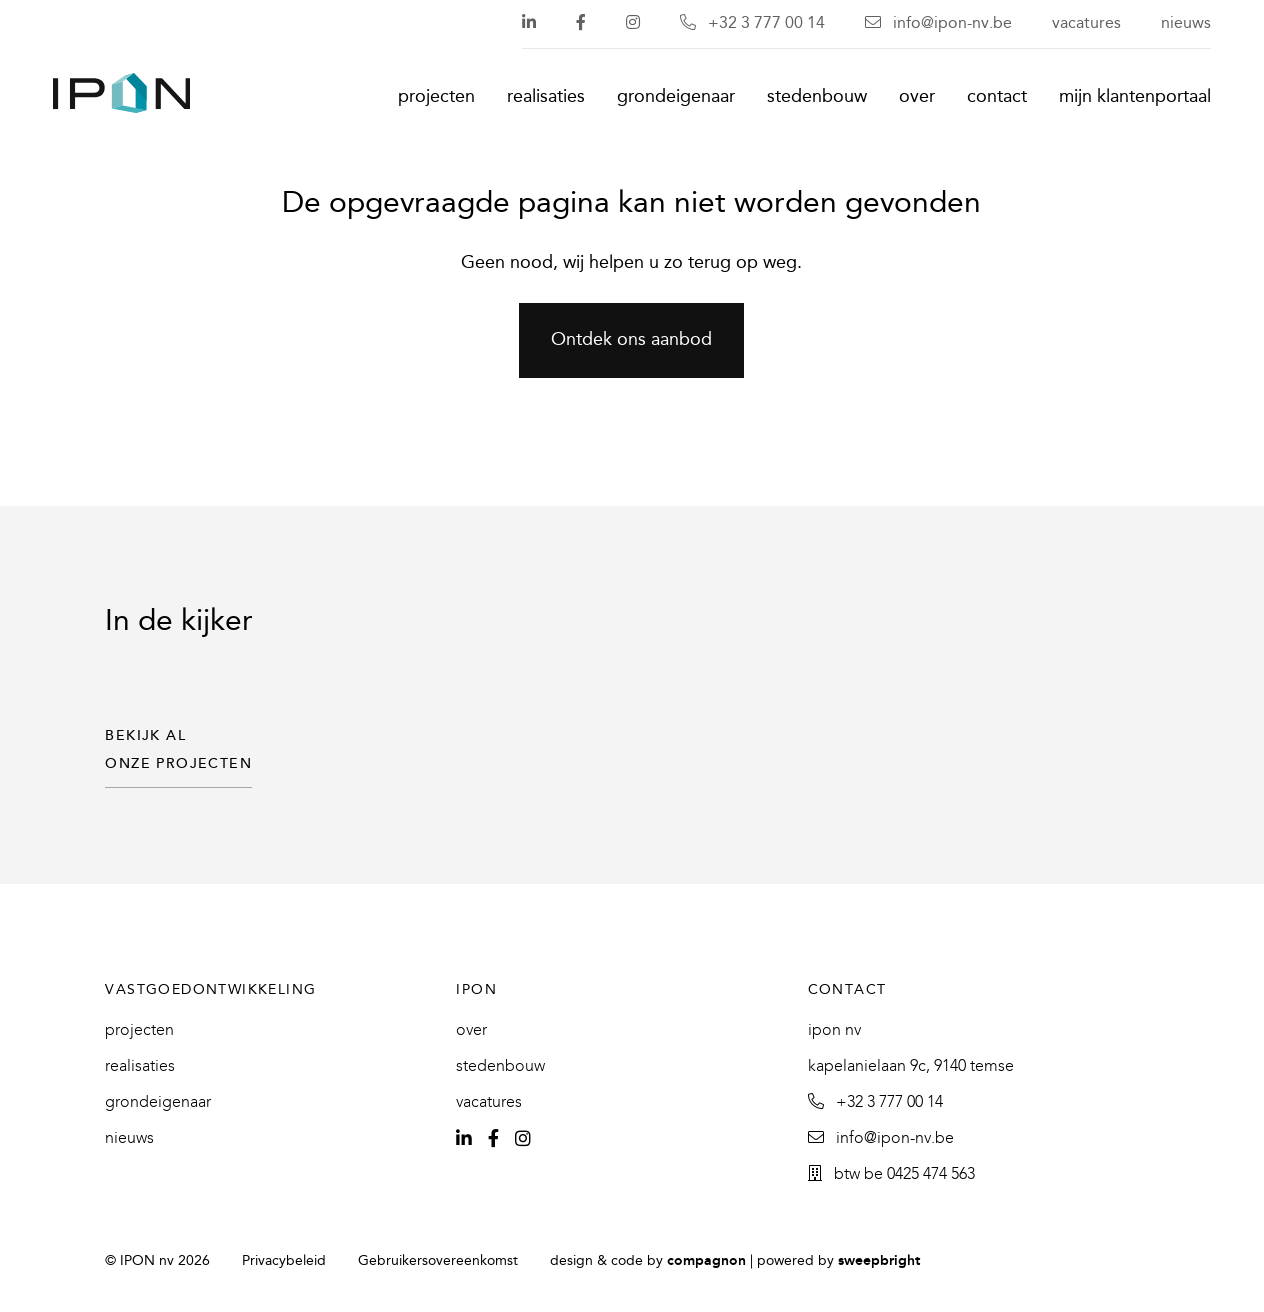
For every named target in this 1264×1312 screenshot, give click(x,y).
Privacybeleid (284, 1261)
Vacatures (1086, 23)
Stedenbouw (817, 97)
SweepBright (879, 1261)
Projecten (436, 97)
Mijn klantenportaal (1135, 97)
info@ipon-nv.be (938, 23)
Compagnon (706, 1261)
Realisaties (546, 97)
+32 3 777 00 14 (752, 23)
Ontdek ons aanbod (631, 340)
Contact (997, 97)
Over (917, 97)
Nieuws (1186, 23)
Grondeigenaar (676, 97)
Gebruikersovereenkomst (438, 1261)
